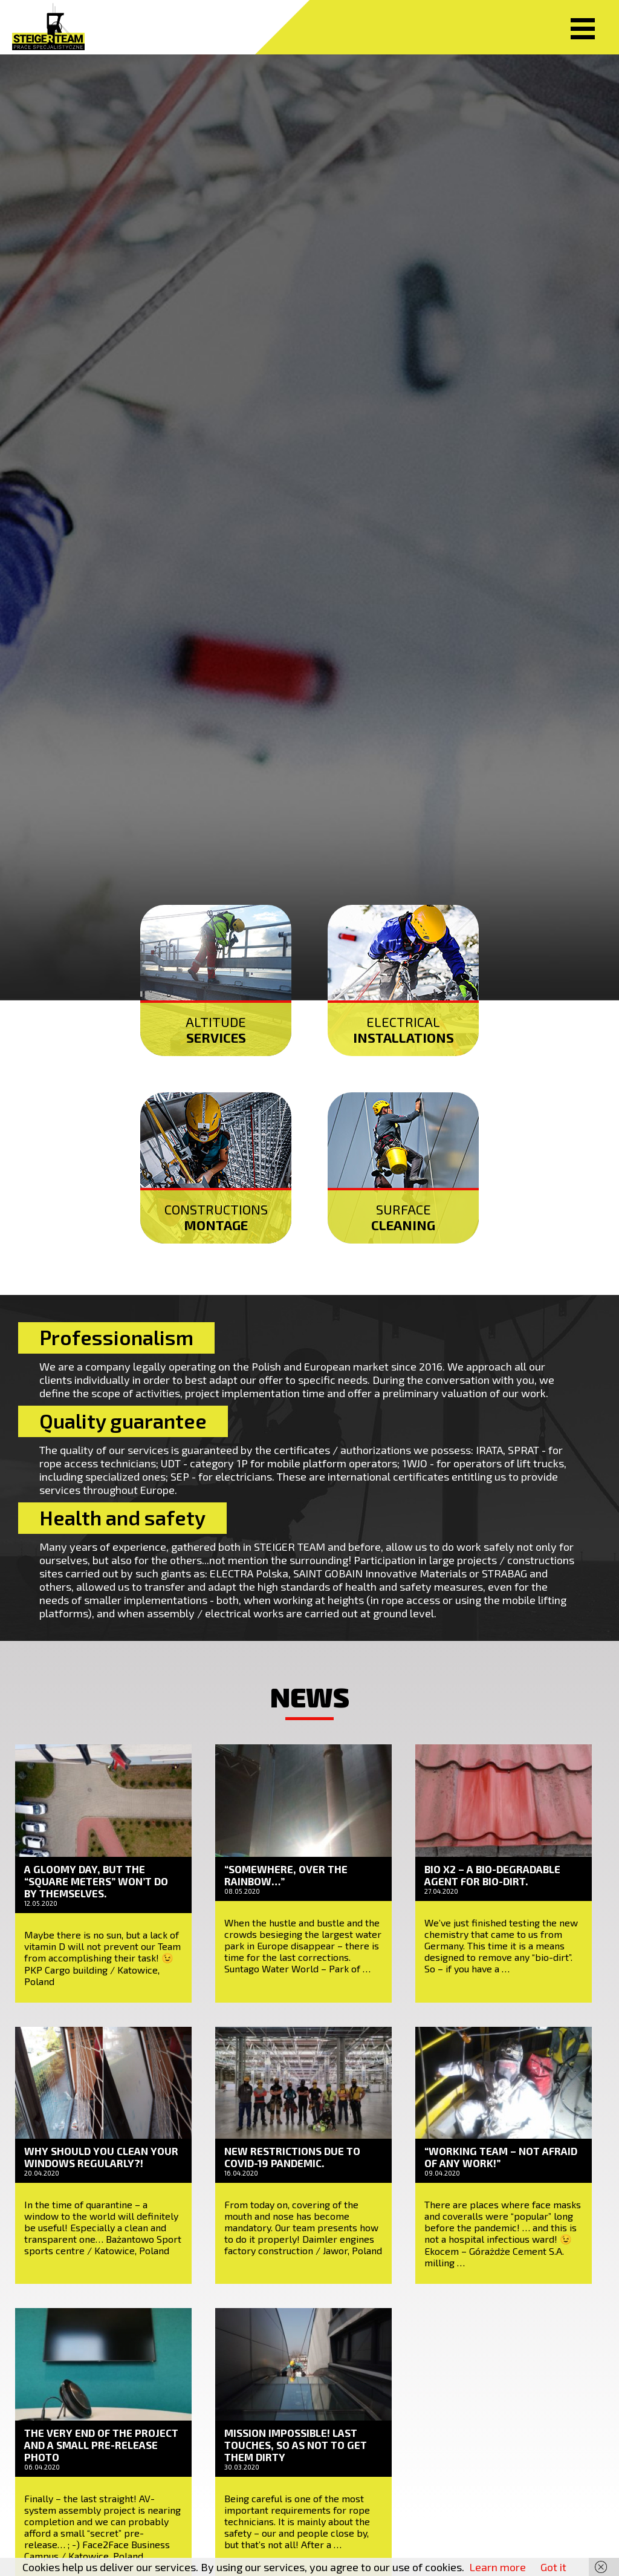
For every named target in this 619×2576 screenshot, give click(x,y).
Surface (403, 1217)
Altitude (216, 1029)
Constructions (216, 1217)
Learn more (497, 2567)
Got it (553, 2567)
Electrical (403, 1029)
